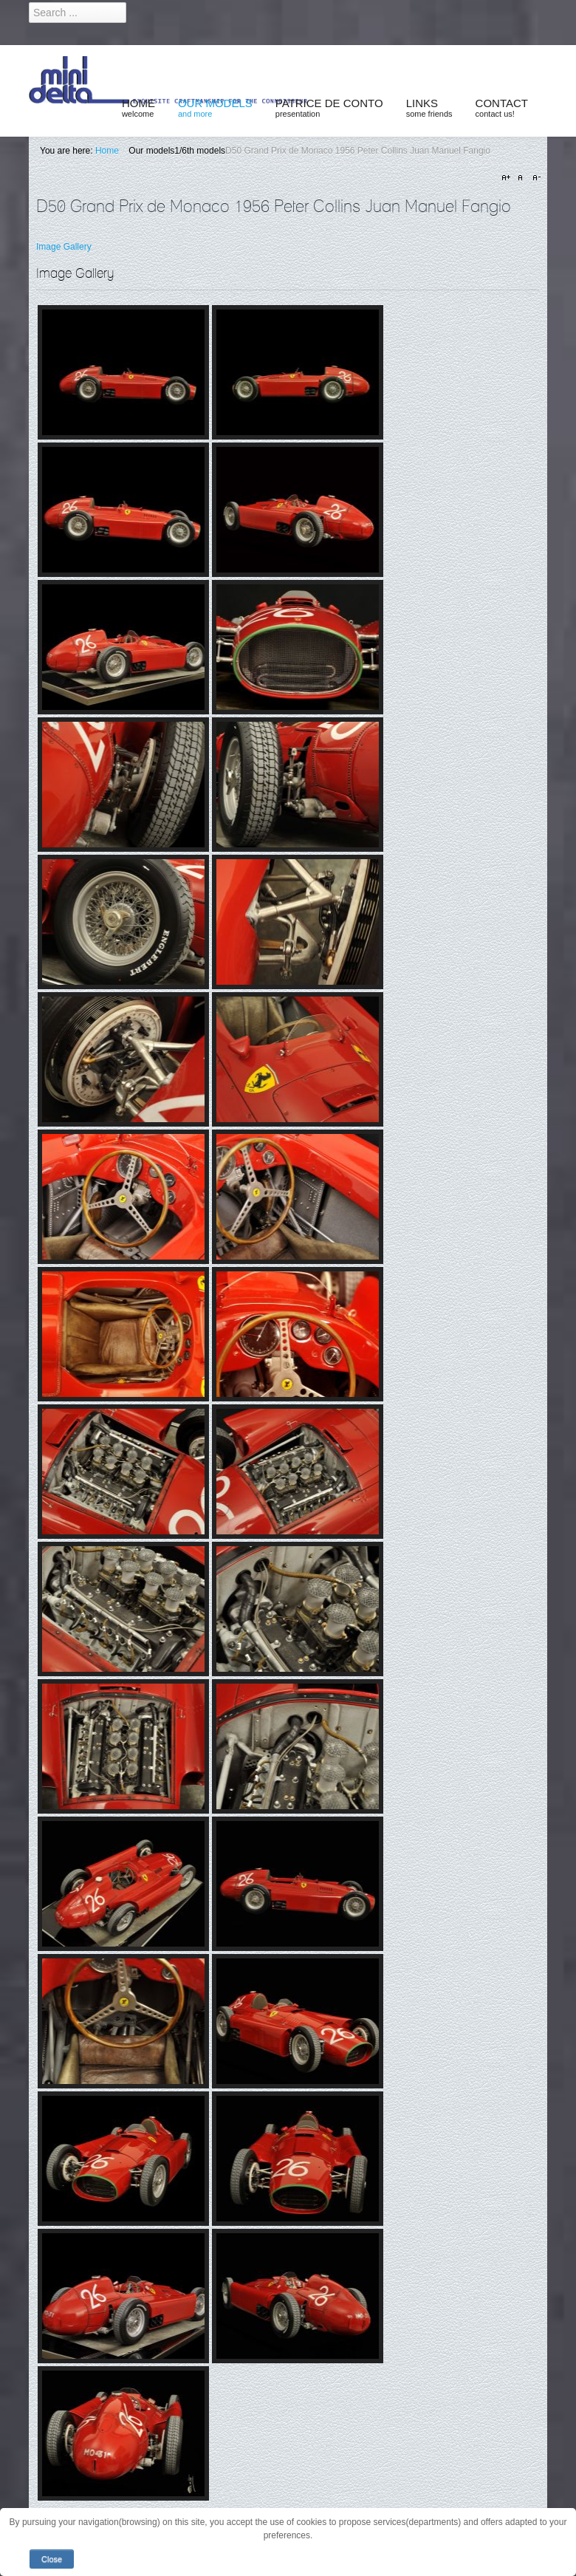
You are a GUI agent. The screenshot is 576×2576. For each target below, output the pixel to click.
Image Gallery (64, 247)
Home (107, 151)
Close (51, 2559)
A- (534, 178)
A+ (508, 178)
